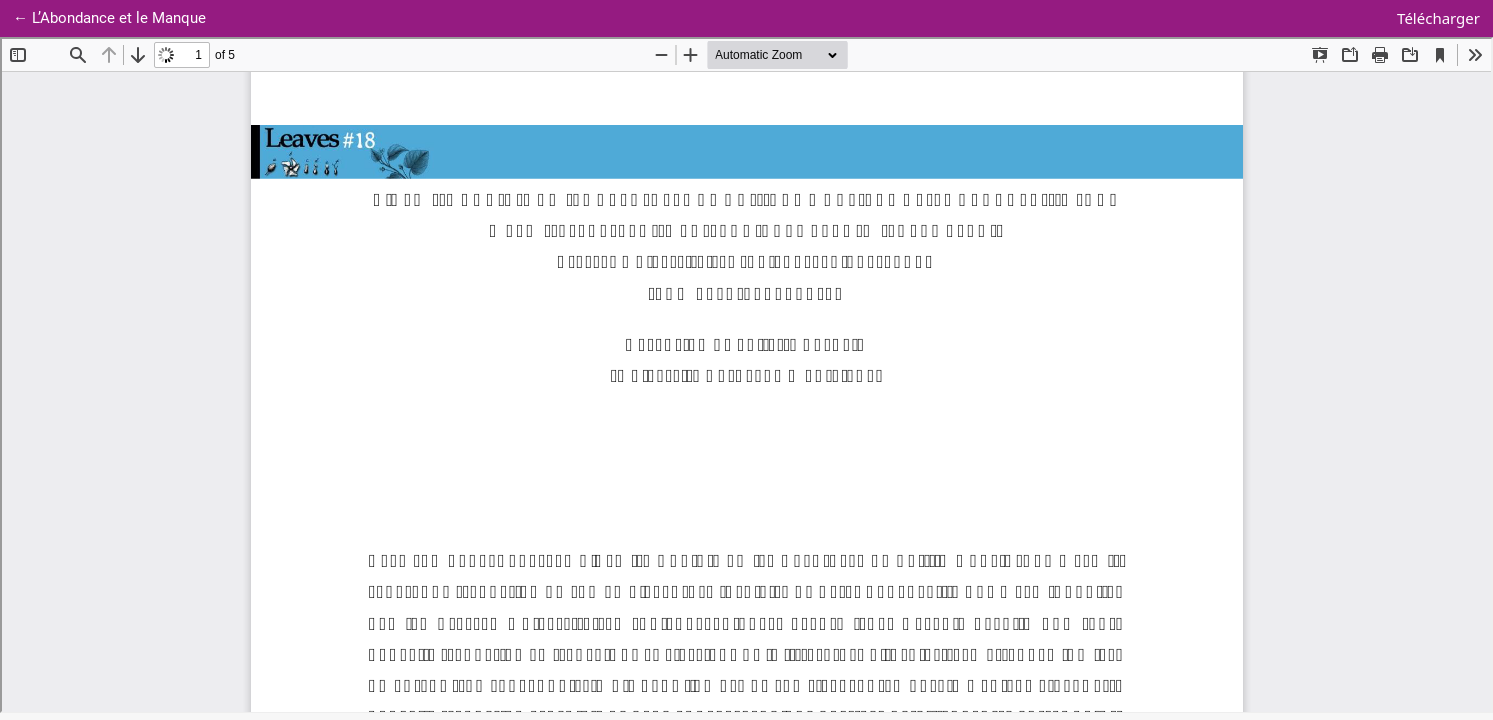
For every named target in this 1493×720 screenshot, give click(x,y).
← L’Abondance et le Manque (116, 16)
